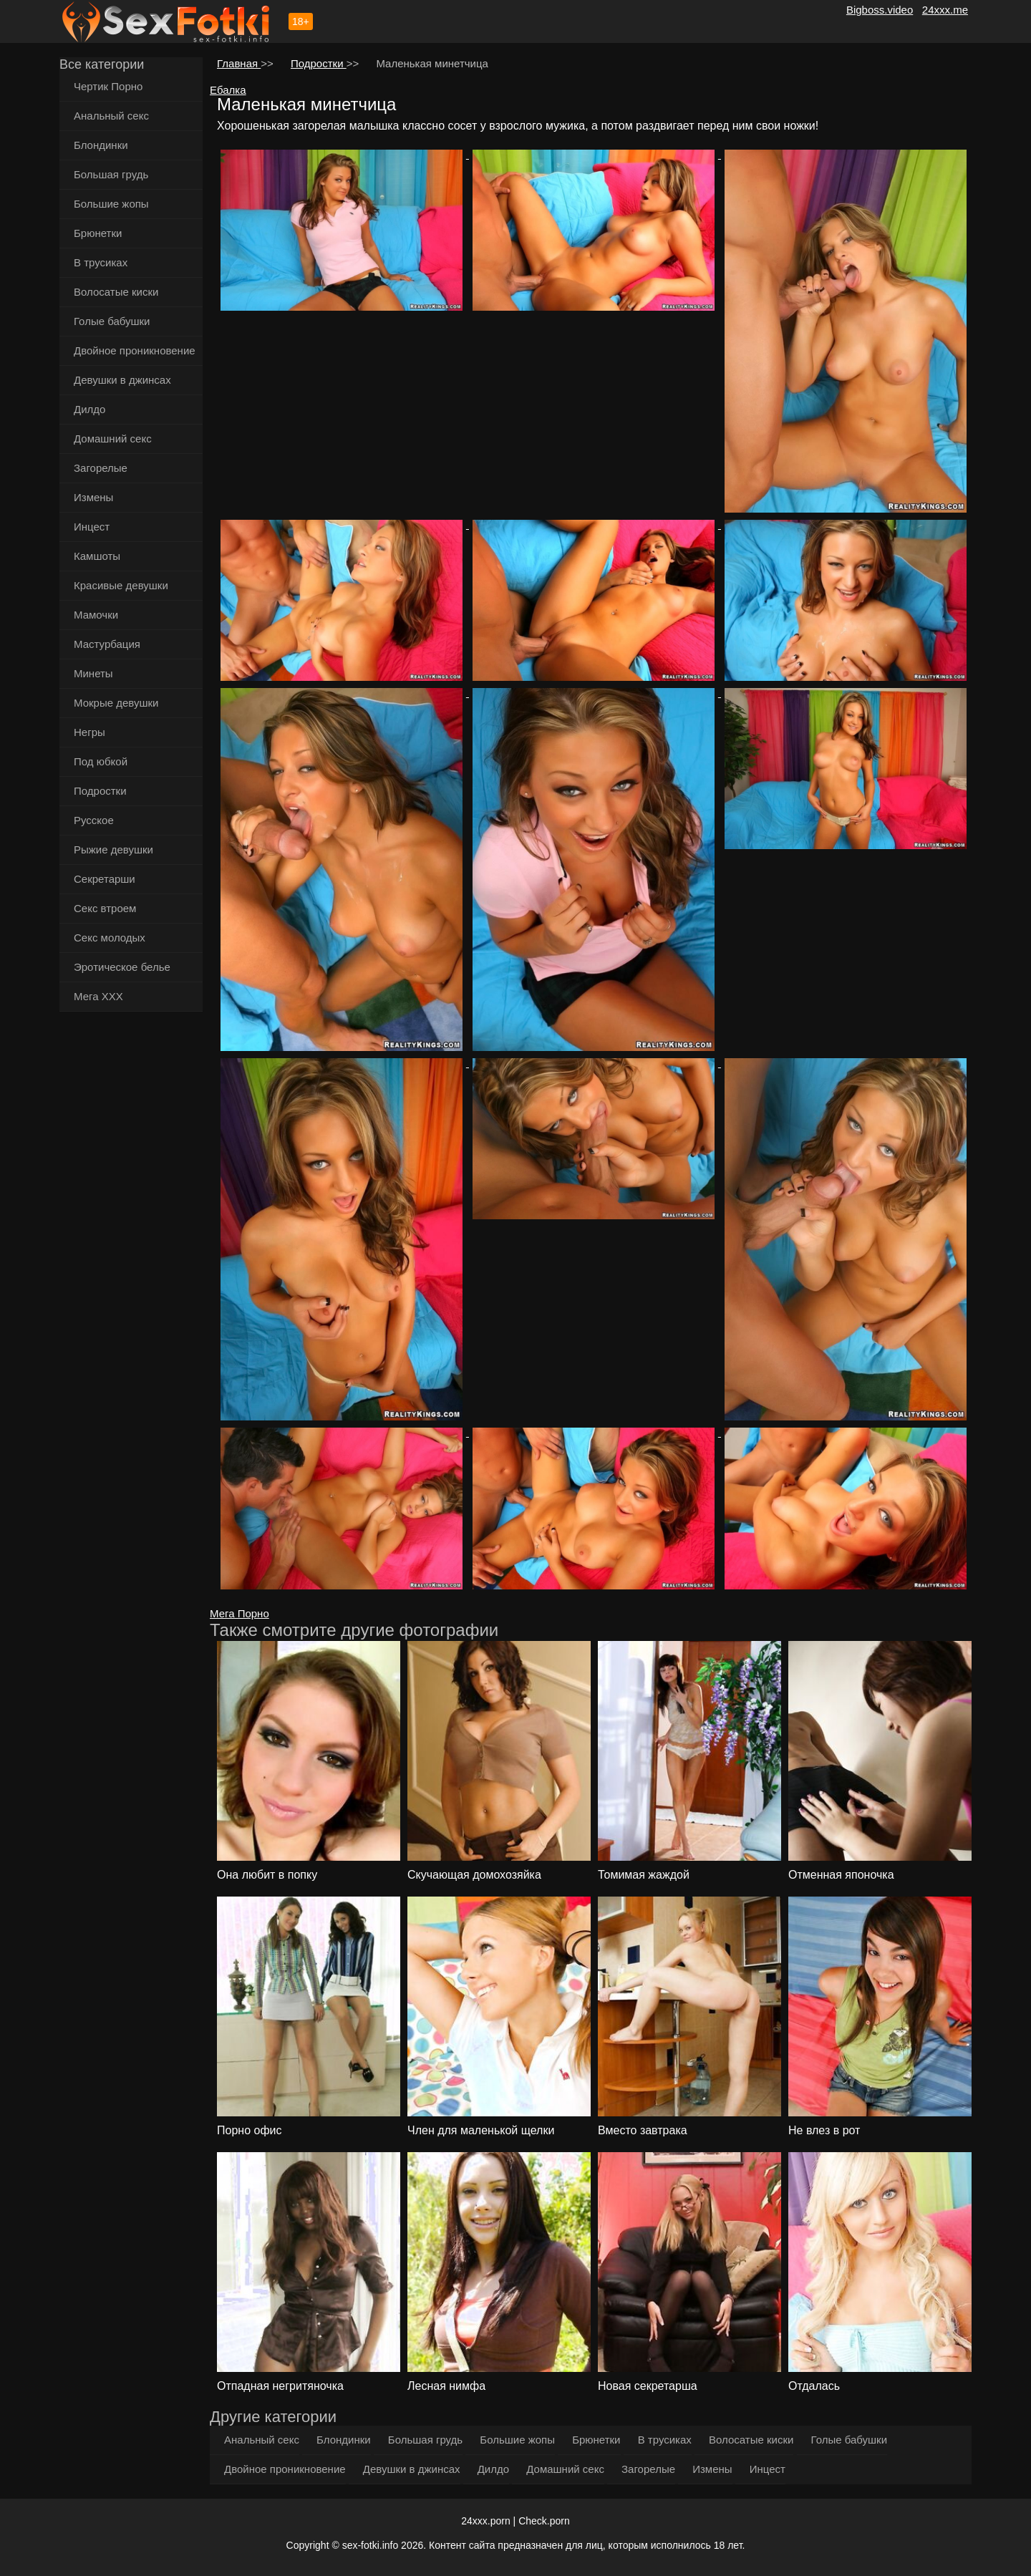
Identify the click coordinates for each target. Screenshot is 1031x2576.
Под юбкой (100, 761)
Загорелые (100, 468)
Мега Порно (239, 1613)
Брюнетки (98, 233)
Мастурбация (107, 644)
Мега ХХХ (98, 996)
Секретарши (104, 879)
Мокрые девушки (116, 703)
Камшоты (97, 556)
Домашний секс (113, 438)
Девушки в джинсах (122, 380)
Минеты (93, 673)
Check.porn (544, 2521)
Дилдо (89, 409)
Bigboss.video (879, 10)
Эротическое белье (122, 967)
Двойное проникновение (134, 350)
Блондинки (101, 145)
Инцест (92, 526)
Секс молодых (109, 937)
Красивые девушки (121, 585)
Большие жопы (111, 204)
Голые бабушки (112, 321)
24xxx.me (945, 10)
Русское (94, 820)
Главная (239, 63)
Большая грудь (111, 174)
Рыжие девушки (113, 849)
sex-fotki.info (370, 2545)
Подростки (100, 791)
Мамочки (96, 615)
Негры (89, 732)
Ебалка (228, 90)
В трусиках (100, 262)
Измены (93, 497)
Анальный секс (111, 116)
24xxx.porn (485, 2521)
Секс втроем (105, 908)
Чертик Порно (108, 86)
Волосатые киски (116, 292)
